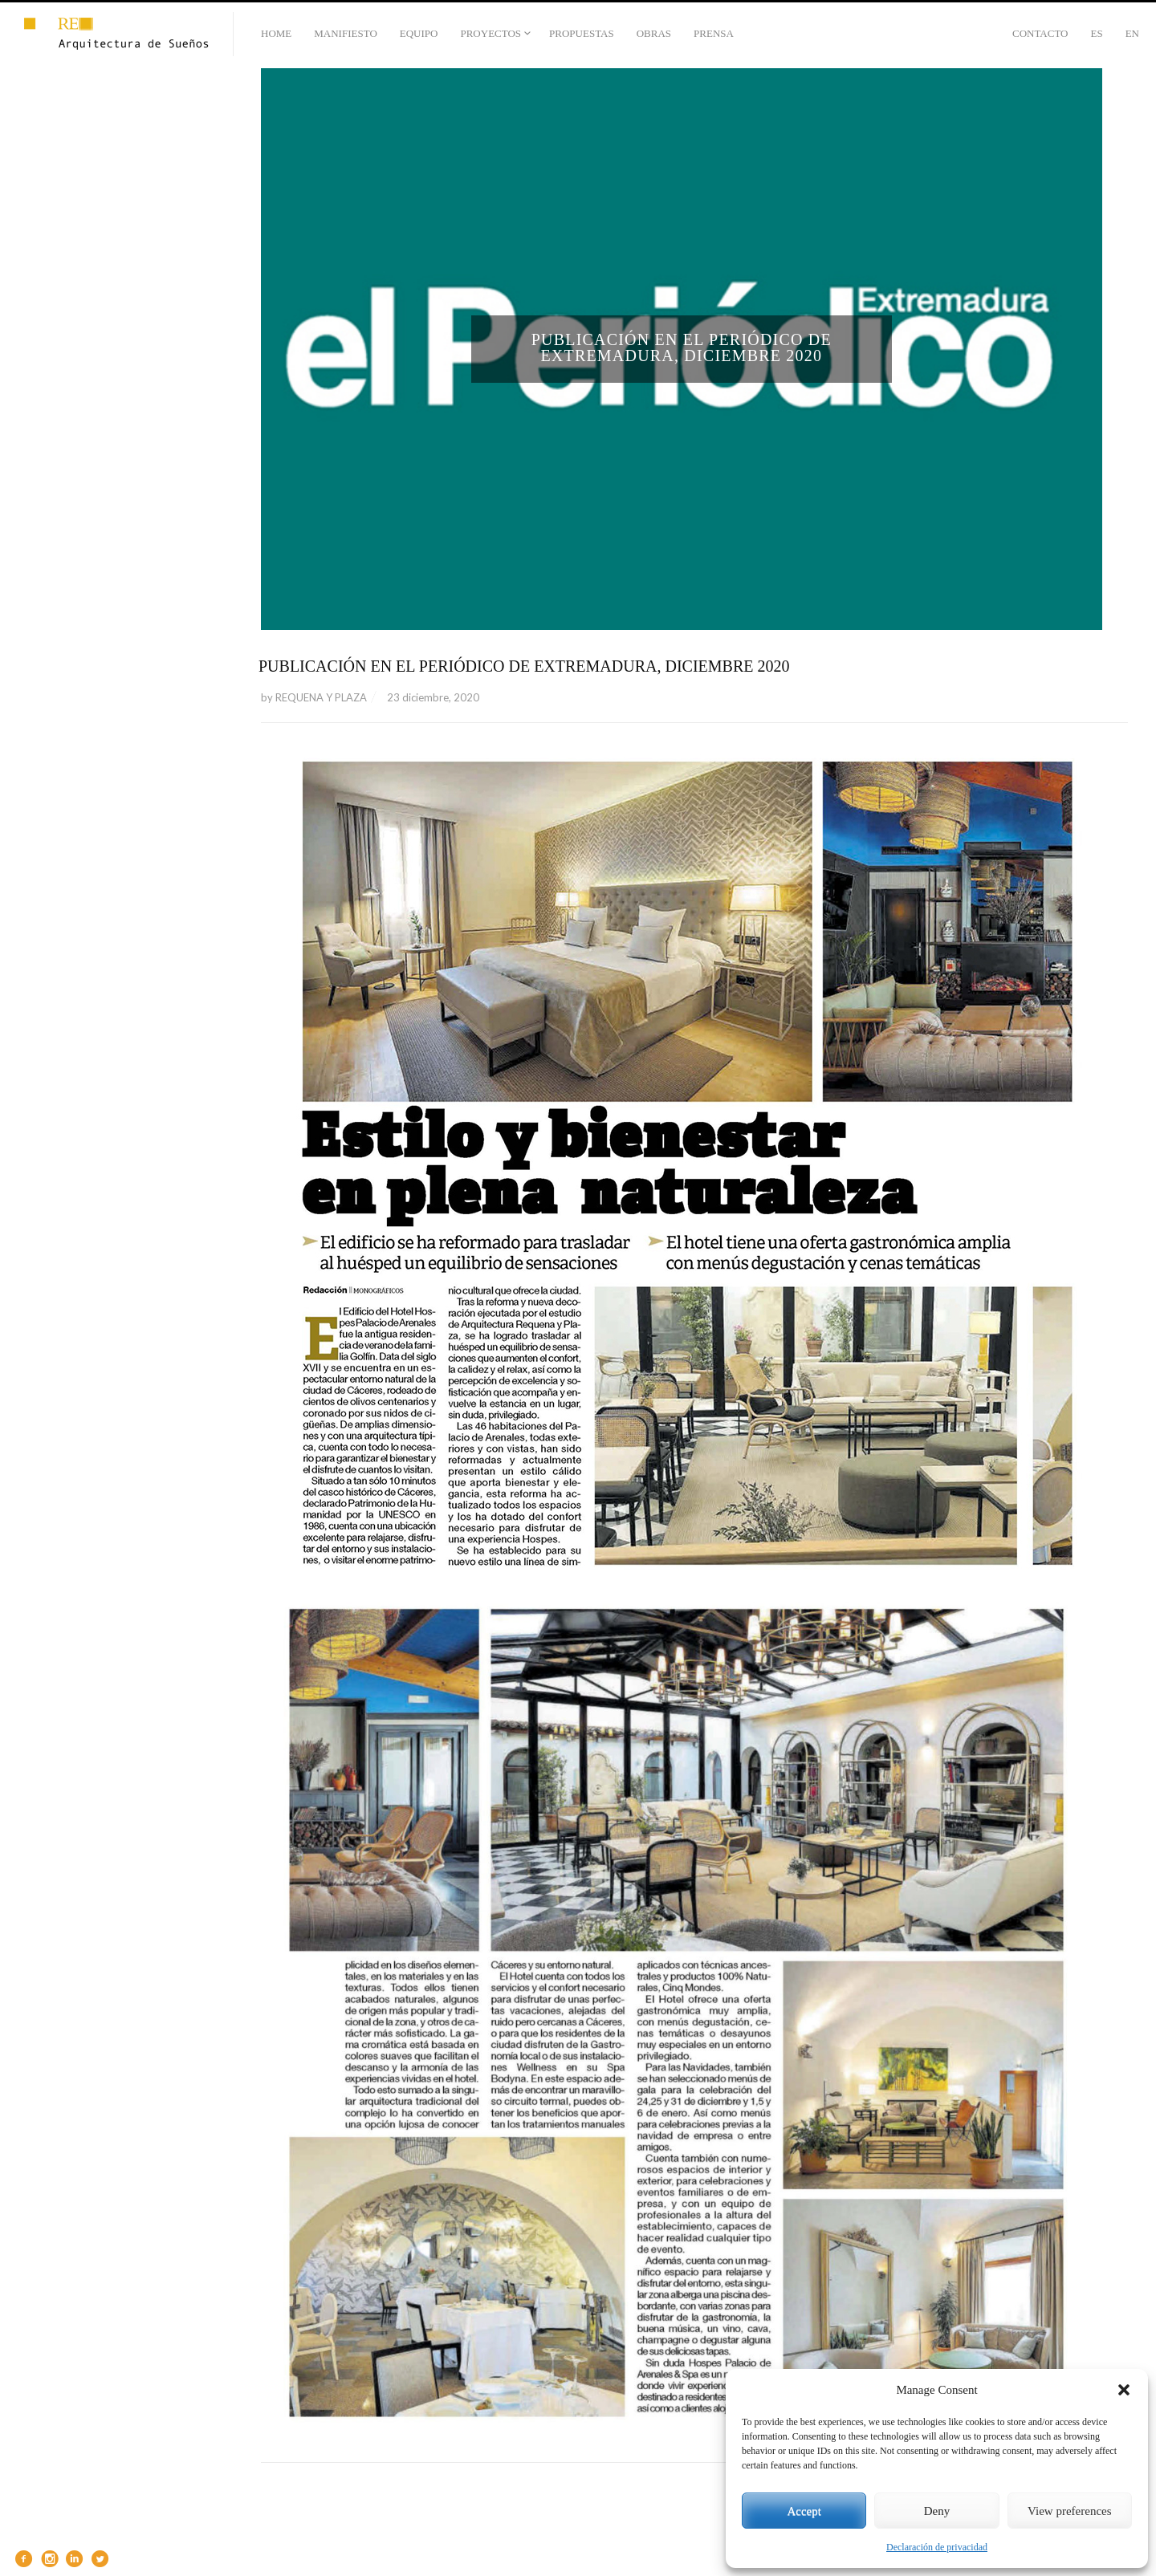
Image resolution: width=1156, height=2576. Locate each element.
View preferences (1069, 2511)
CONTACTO (1040, 33)
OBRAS (654, 33)
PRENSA (714, 33)
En (1132, 33)
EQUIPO (419, 33)
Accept (803, 2511)
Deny (937, 2511)
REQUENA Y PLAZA (321, 697)
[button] (1124, 2390)
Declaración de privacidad (936, 2547)
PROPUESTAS (581, 33)
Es (1096, 33)
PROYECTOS (490, 33)
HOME (276, 33)
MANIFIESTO (345, 33)
